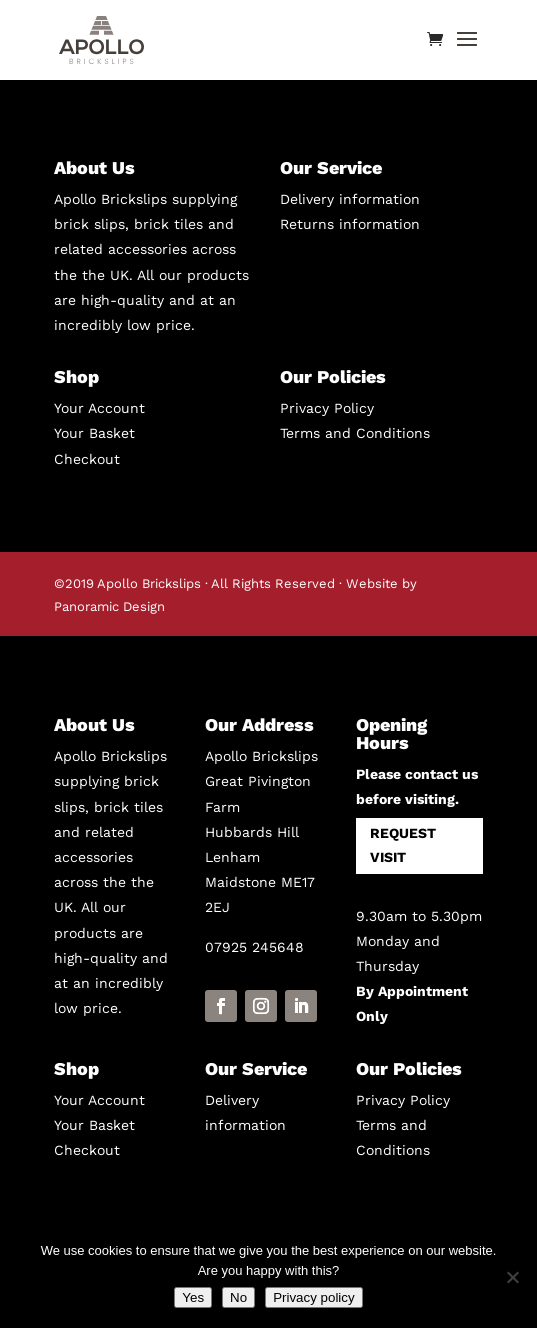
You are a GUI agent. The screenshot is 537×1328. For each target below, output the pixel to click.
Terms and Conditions (355, 433)
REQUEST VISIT (403, 845)
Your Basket (94, 433)
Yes (193, 1297)
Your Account (99, 408)
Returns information (350, 224)
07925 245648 (254, 947)
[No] (512, 1277)
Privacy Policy (327, 408)
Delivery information (350, 199)
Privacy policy (313, 1297)
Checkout (87, 459)
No (238, 1297)
